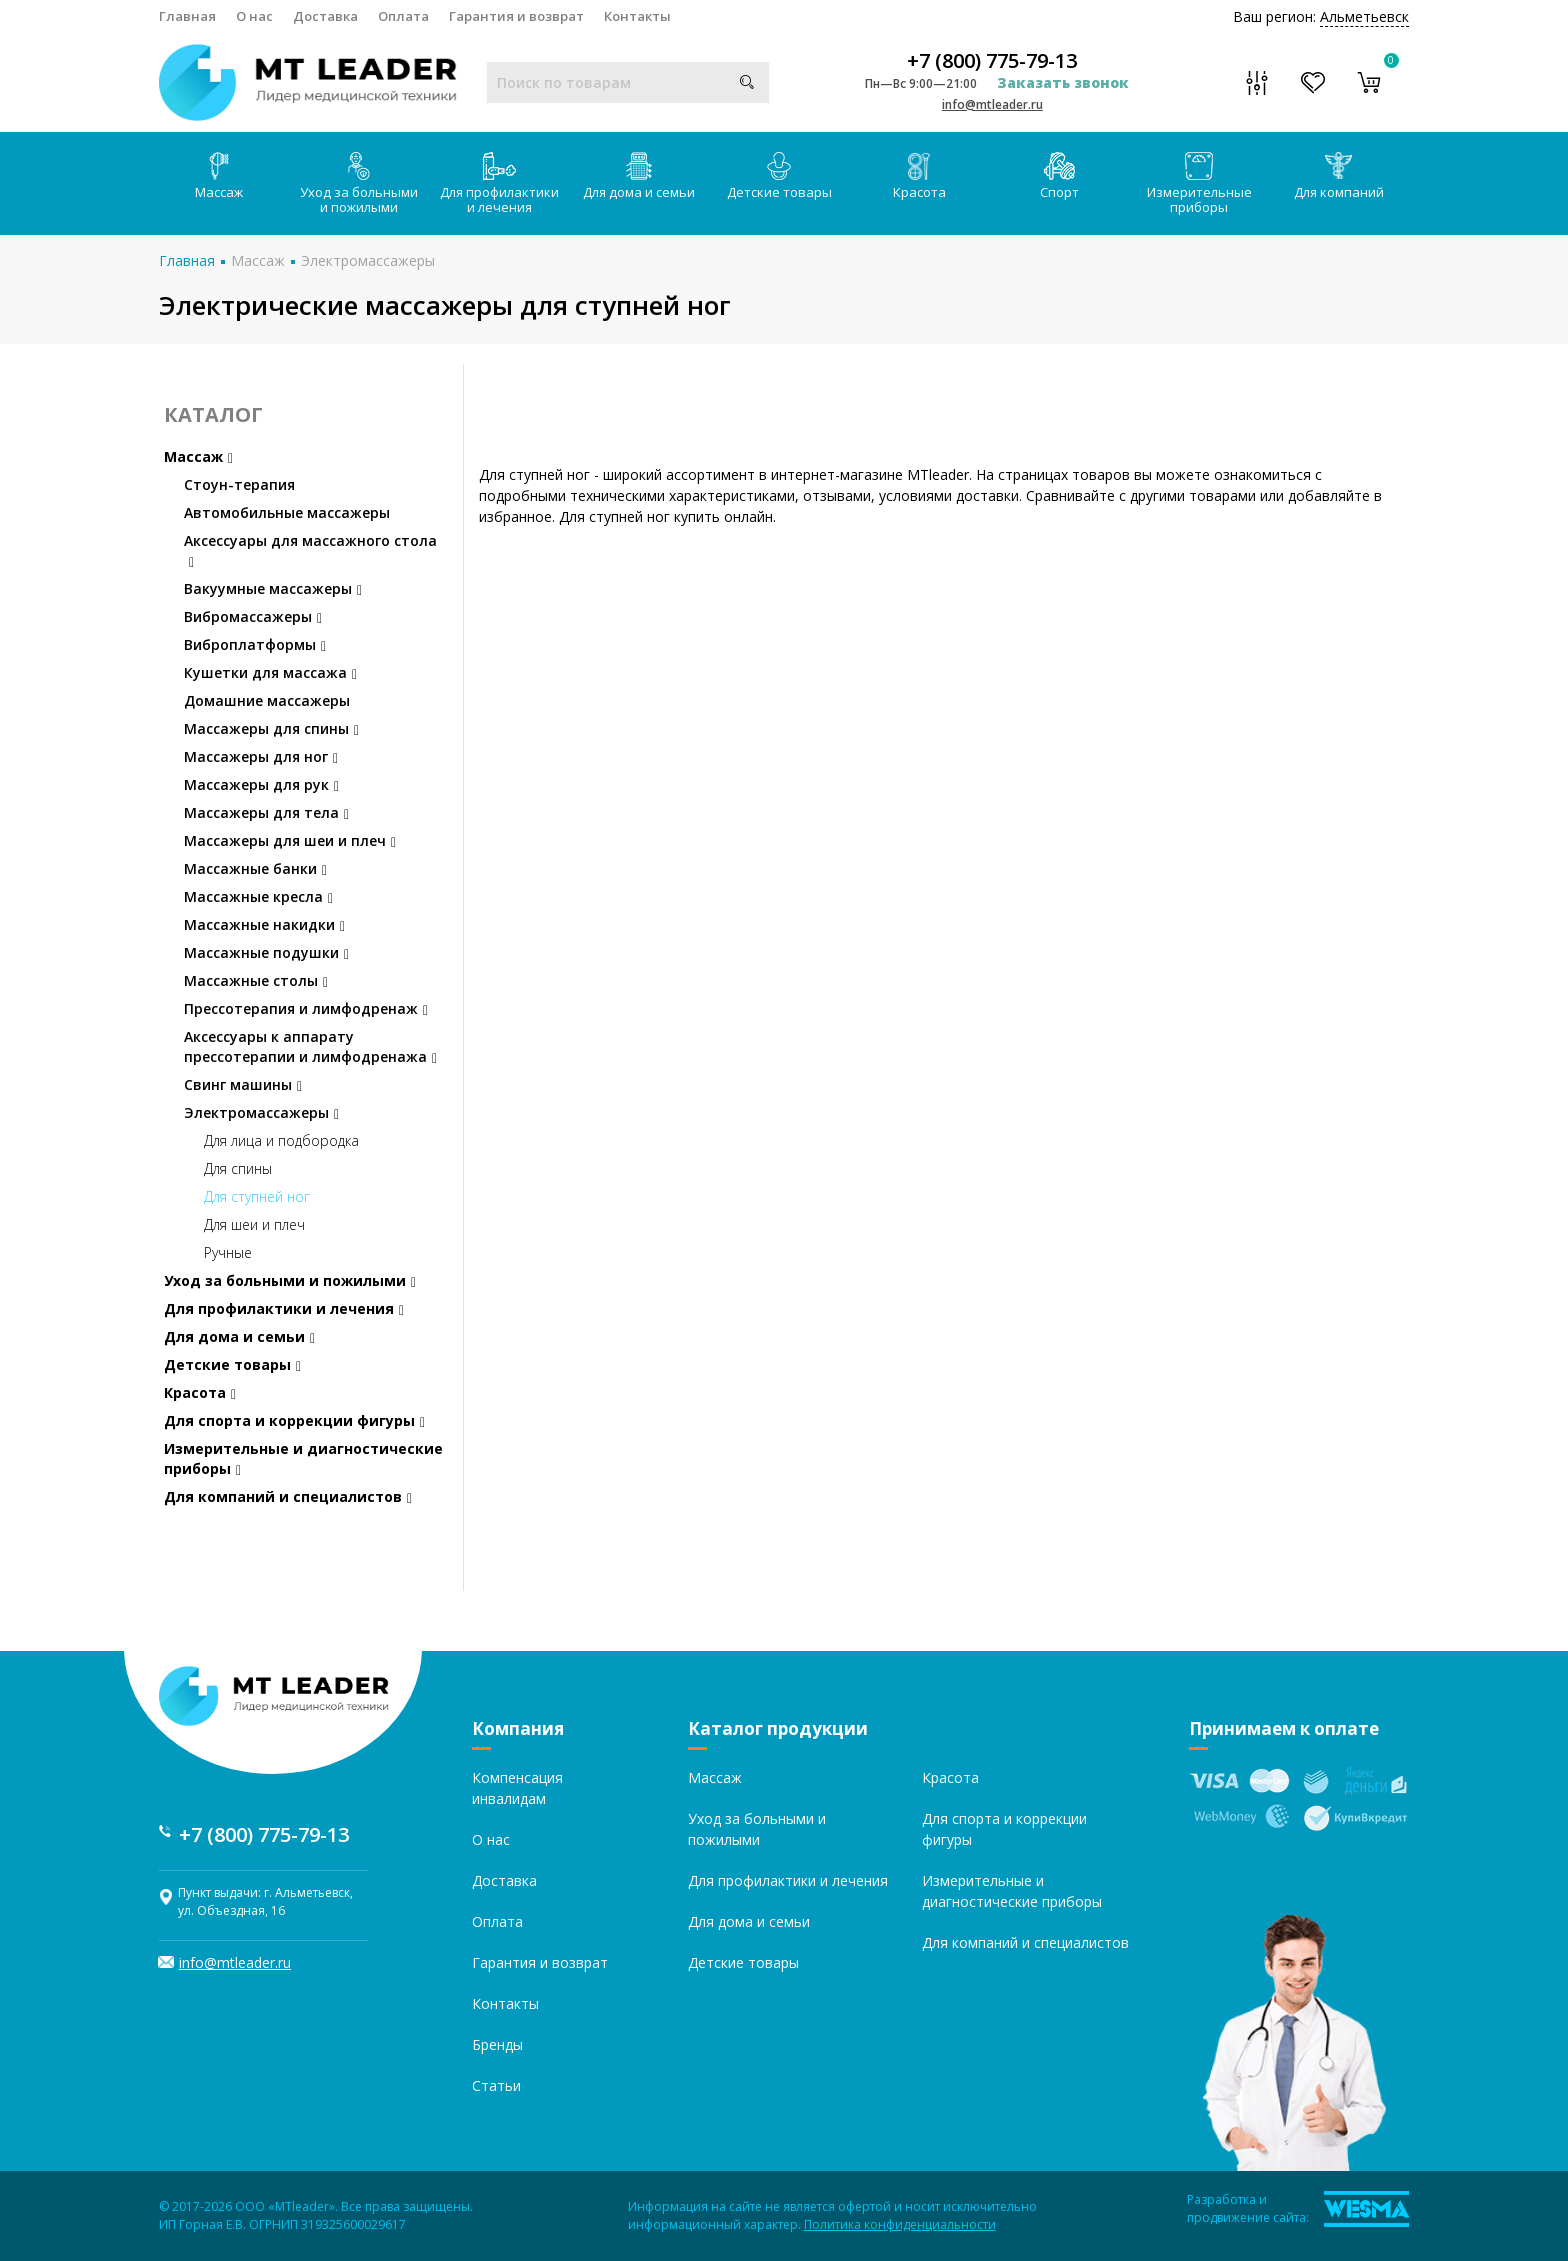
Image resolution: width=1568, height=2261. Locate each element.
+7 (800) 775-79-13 (992, 61)
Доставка (325, 16)
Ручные (228, 1252)
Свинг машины (243, 1084)
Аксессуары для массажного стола (310, 550)
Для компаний (1339, 176)
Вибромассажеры (253, 616)
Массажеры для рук (261, 784)
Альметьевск (1364, 16)
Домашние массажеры (267, 700)
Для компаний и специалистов (288, 1496)
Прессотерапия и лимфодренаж (306, 1008)
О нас (254, 16)
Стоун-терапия (239, 484)
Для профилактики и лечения (499, 184)
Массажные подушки (266, 952)
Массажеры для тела (266, 812)
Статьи (496, 2085)
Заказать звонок (1063, 82)
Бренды (497, 2044)
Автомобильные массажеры (287, 512)
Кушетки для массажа (270, 672)
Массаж (219, 176)
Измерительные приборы (1199, 184)
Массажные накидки (264, 924)
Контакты (637, 16)
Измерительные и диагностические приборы (303, 1458)
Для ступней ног (257, 1196)
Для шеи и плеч (254, 1224)
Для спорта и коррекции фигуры (294, 1420)
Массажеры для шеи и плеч (290, 840)
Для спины (238, 1168)
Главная (187, 16)
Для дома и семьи (639, 176)
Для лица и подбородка (281, 1140)
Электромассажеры (368, 260)
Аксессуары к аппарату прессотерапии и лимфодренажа (310, 1046)
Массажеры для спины (271, 728)
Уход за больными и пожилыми (359, 184)
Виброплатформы (255, 644)
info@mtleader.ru (992, 104)
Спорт (1059, 176)
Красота (919, 176)
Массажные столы (256, 980)
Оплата (403, 16)
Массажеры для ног (261, 756)
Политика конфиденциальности (900, 2224)
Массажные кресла (258, 896)
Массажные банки (255, 868)
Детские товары (779, 176)
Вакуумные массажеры (273, 588)
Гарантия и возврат (516, 16)
